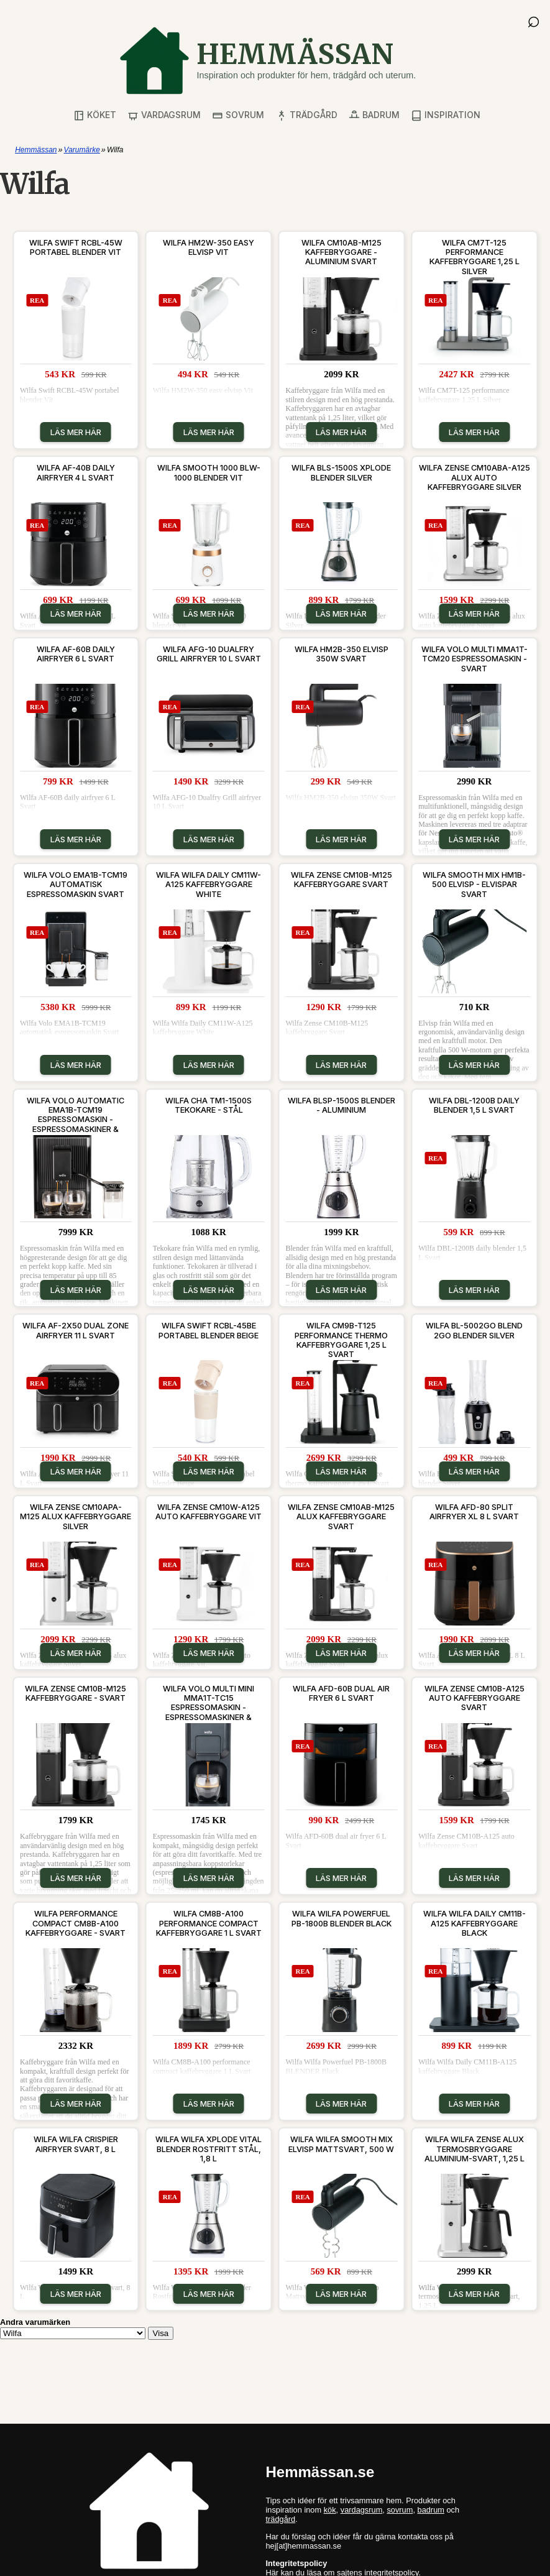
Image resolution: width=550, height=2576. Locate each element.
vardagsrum (362, 2509)
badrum (431, 2509)
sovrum (400, 2509)
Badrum (374, 115)
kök (330, 2509)
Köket (94, 115)
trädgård (281, 2519)
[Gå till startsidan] (267, 60)
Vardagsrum (164, 115)
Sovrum (238, 115)
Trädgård (306, 115)
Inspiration (445, 115)
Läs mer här (75, 432)
